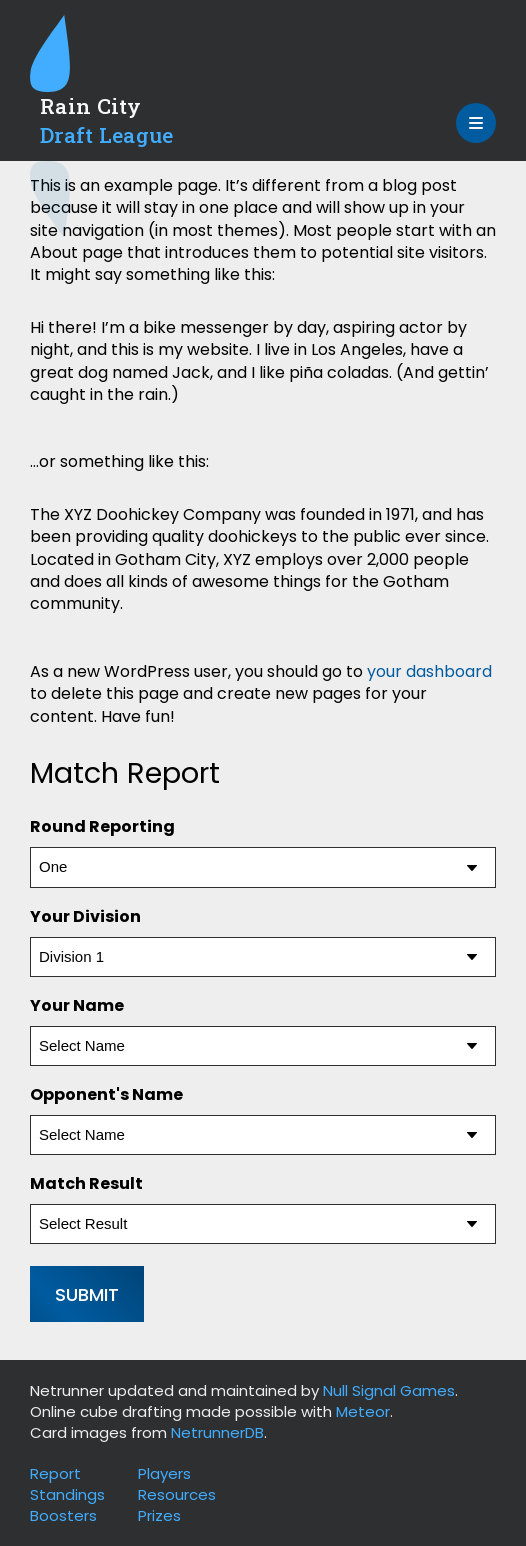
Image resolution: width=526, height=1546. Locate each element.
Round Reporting (102, 826)
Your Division (85, 916)
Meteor (363, 1411)
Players (164, 1473)
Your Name (77, 1005)
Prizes (159, 1515)
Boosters (63, 1515)
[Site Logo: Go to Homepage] (120, 88)
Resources (177, 1494)
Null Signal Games (389, 1390)
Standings (67, 1494)
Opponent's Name (106, 1094)
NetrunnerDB (217, 1432)
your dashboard (429, 671)
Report (55, 1473)
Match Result (86, 1183)
